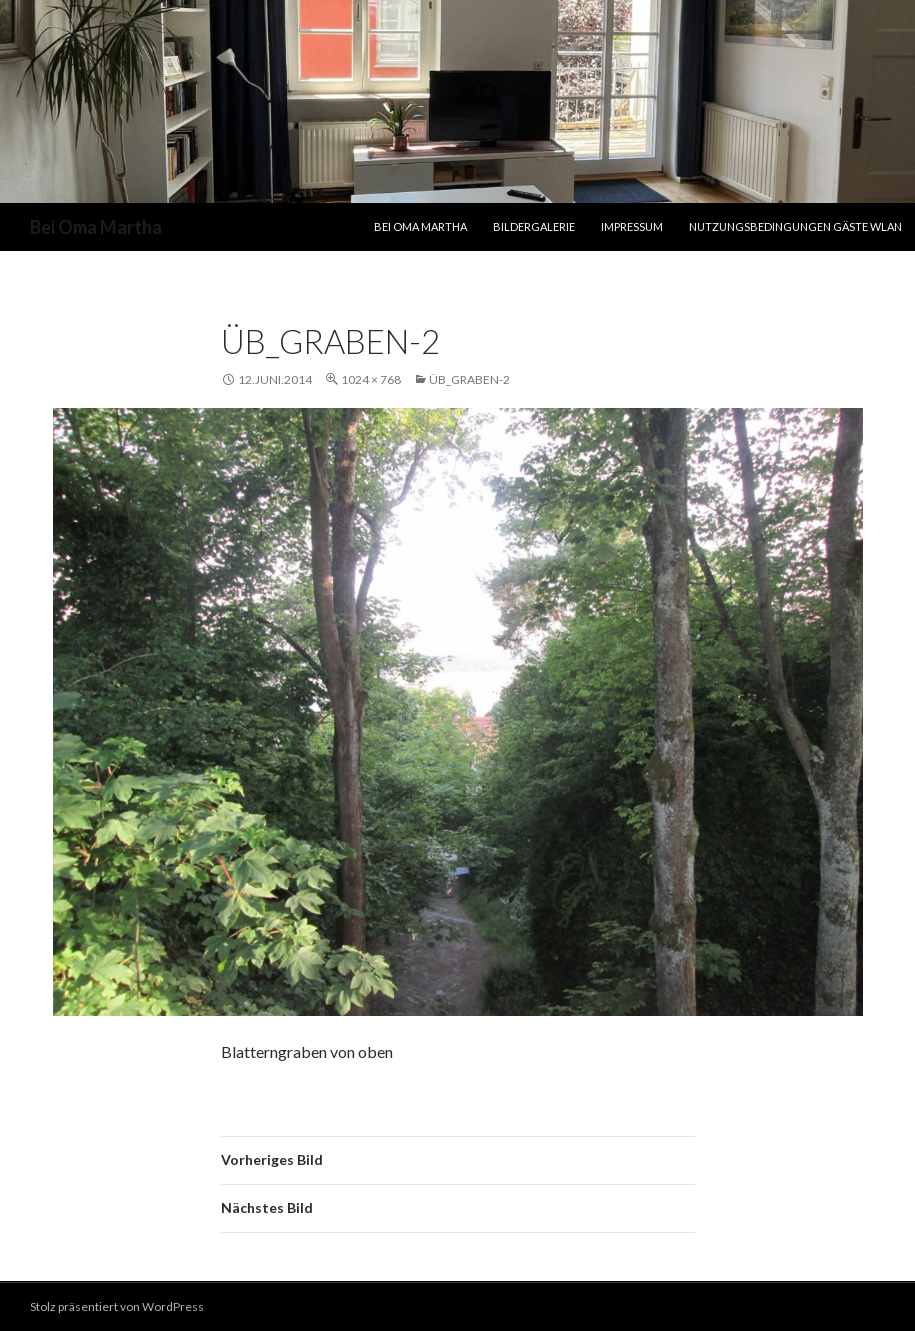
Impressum (632, 226)
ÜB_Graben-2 (469, 379)
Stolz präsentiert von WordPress (117, 1306)
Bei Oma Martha (96, 227)
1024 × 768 (371, 379)
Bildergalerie (534, 226)
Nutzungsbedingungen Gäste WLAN (795, 226)
